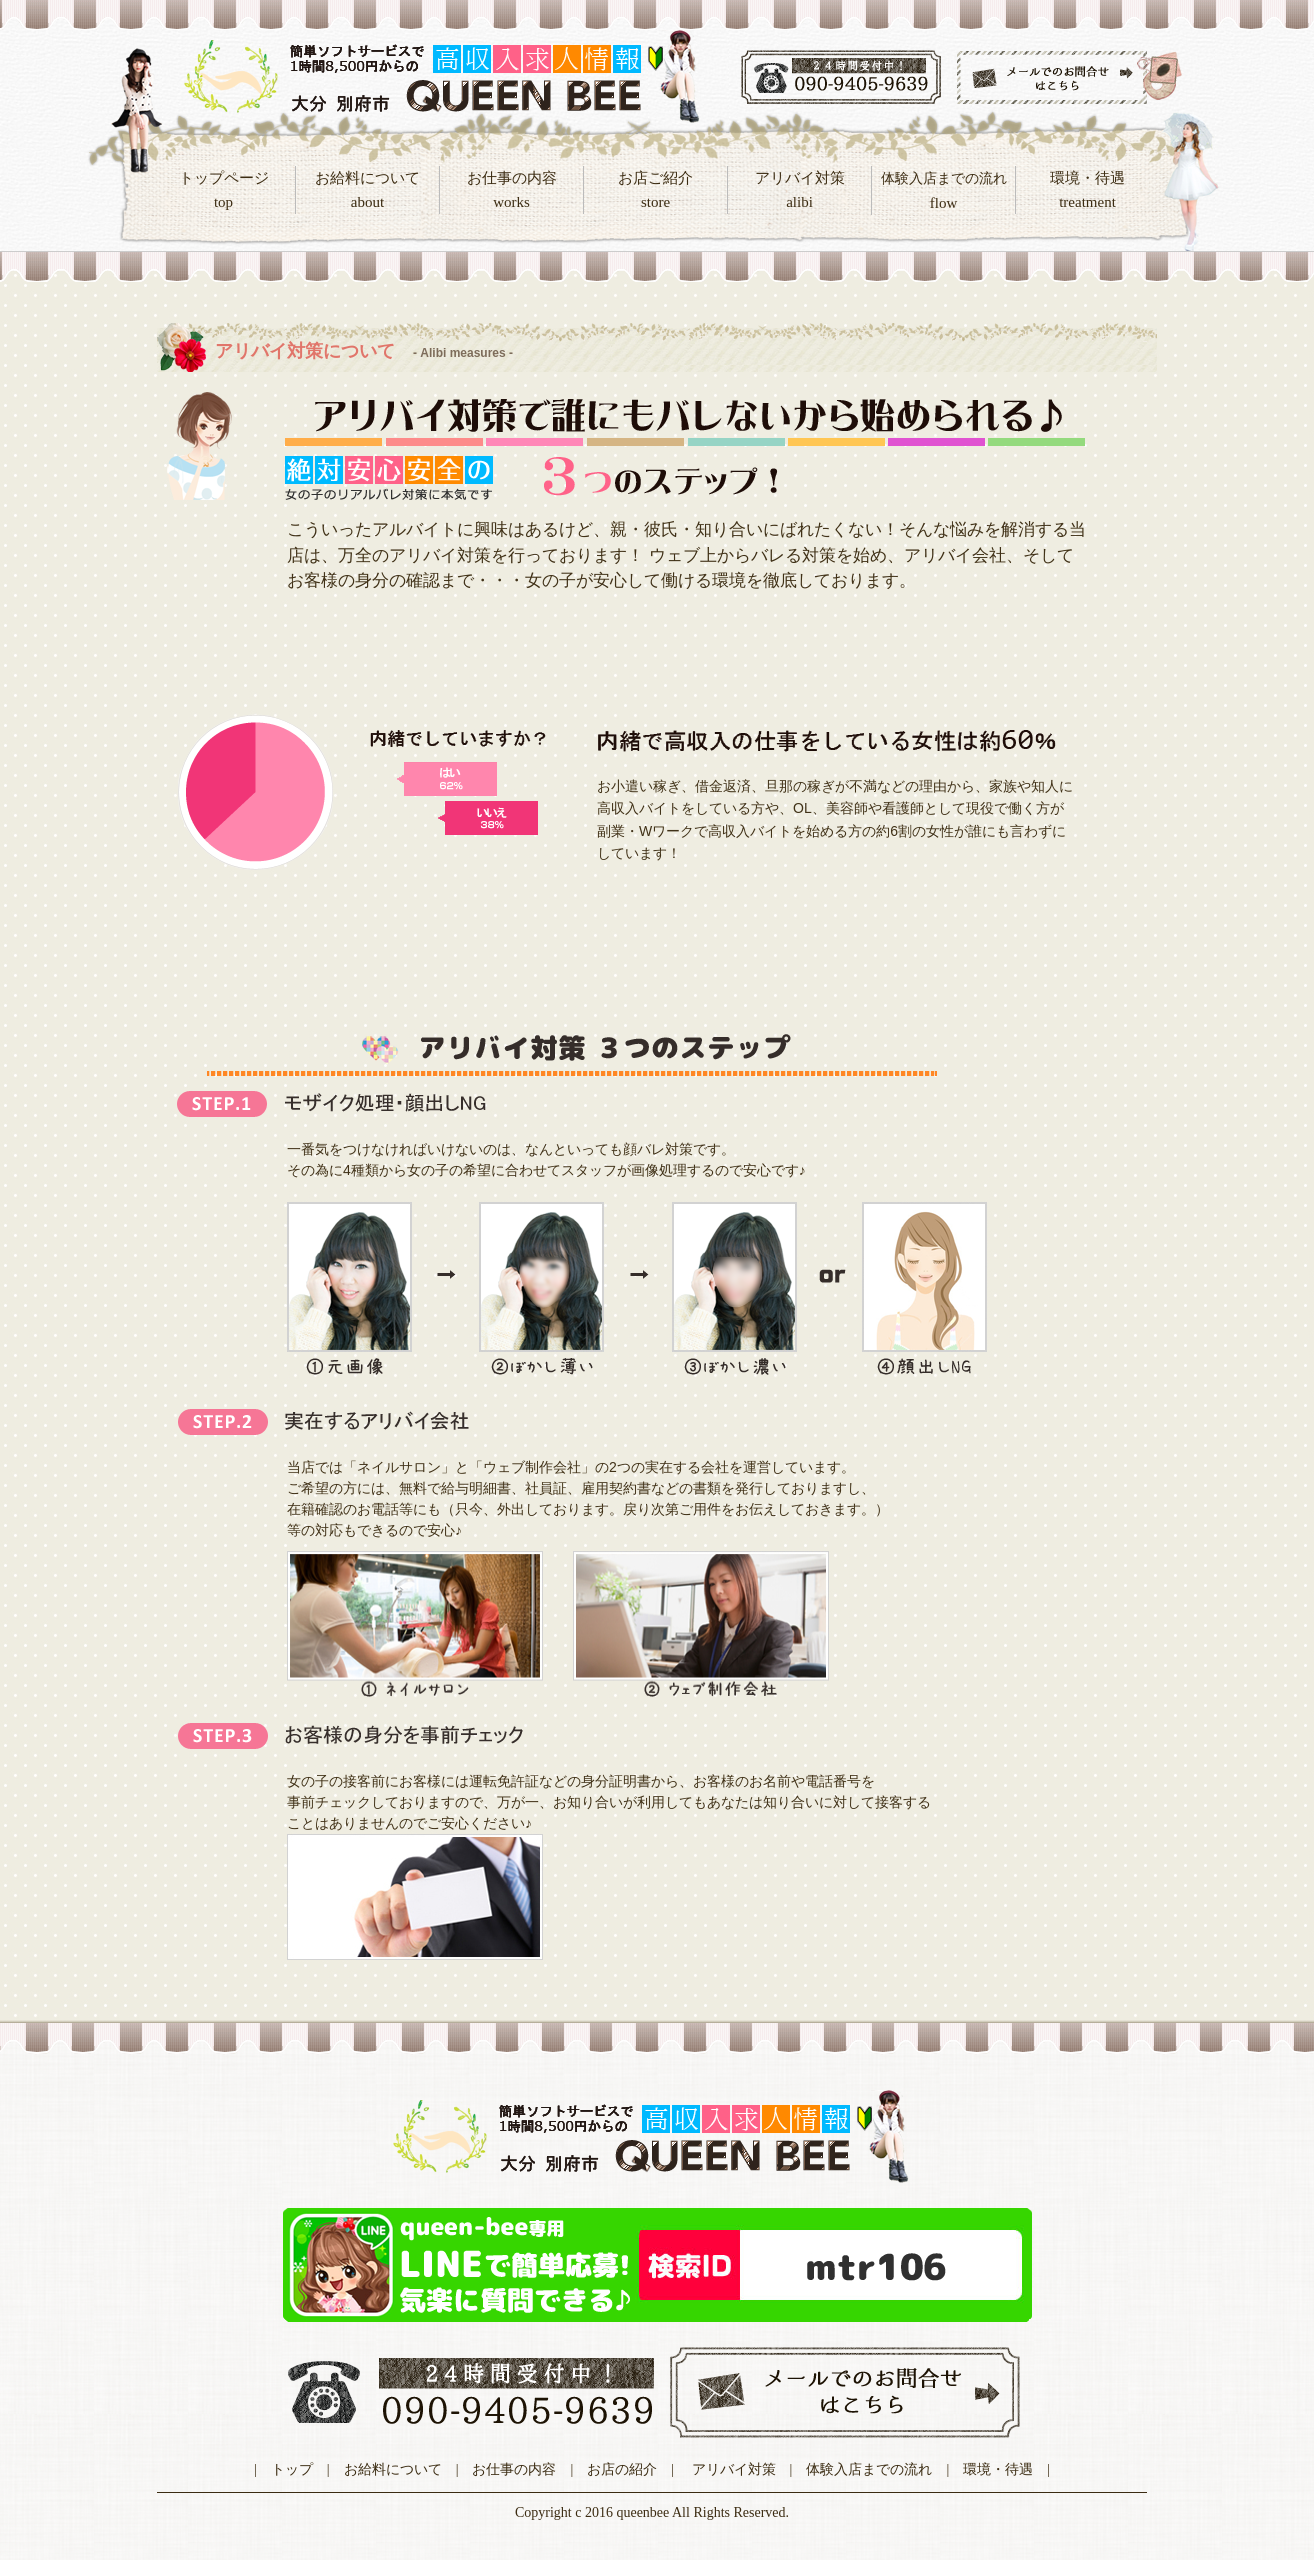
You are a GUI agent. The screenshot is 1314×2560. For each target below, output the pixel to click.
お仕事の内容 (514, 2469)
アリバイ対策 (734, 2469)
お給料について (393, 2469)
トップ (292, 2469)
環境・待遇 (998, 2469)
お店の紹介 (622, 2469)
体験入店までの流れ (869, 2469)
